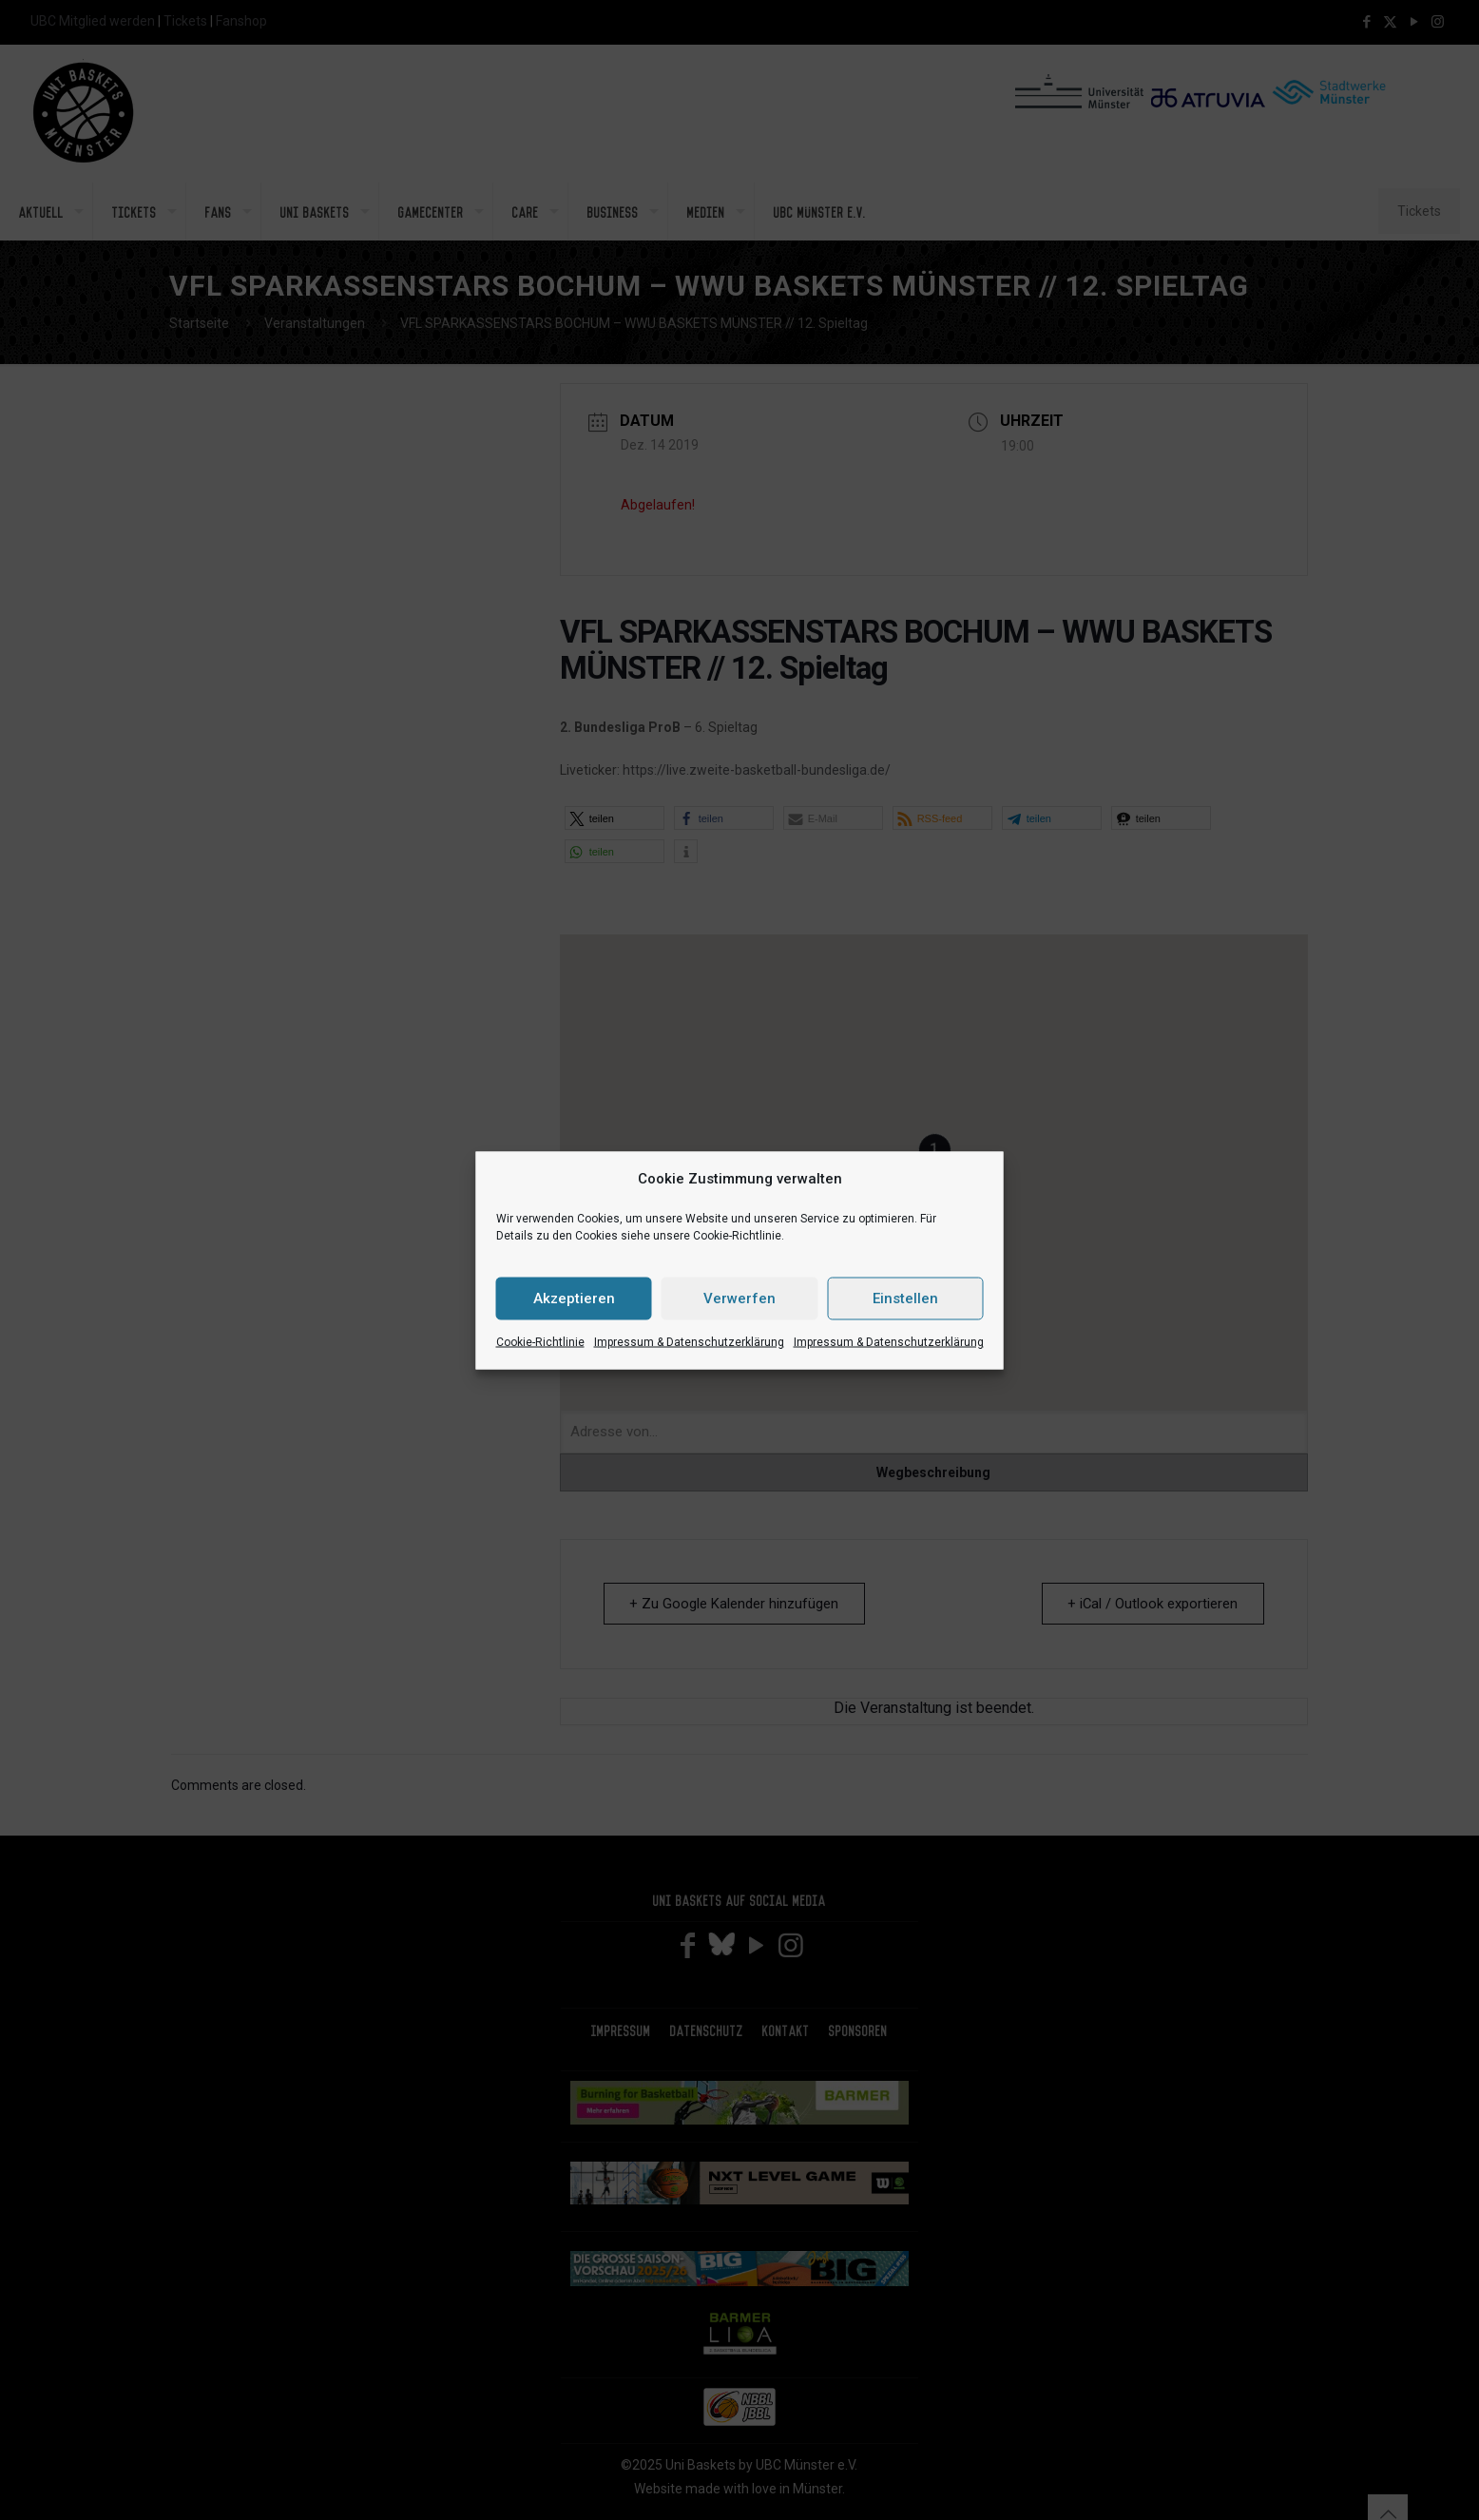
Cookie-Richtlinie (540, 1341)
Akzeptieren (574, 1298)
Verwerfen (739, 1298)
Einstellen (905, 1298)
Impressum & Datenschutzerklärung (689, 1341)
